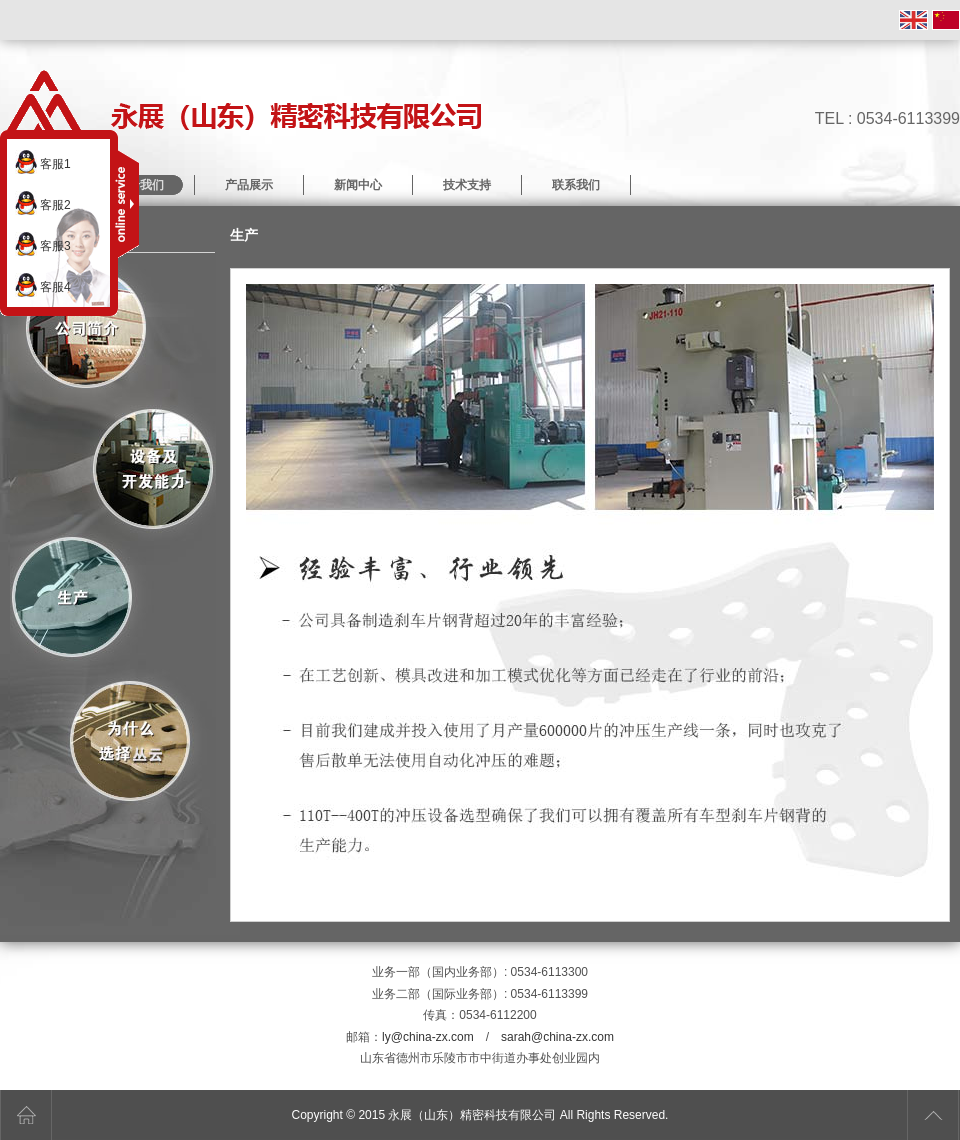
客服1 (43, 162)
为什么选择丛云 (130, 741)
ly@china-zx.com (428, 1037)
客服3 (43, 244)
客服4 (43, 285)
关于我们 (87, 328)
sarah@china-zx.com (557, 1037)
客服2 (43, 203)
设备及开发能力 (153, 470)
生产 (73, 600)
